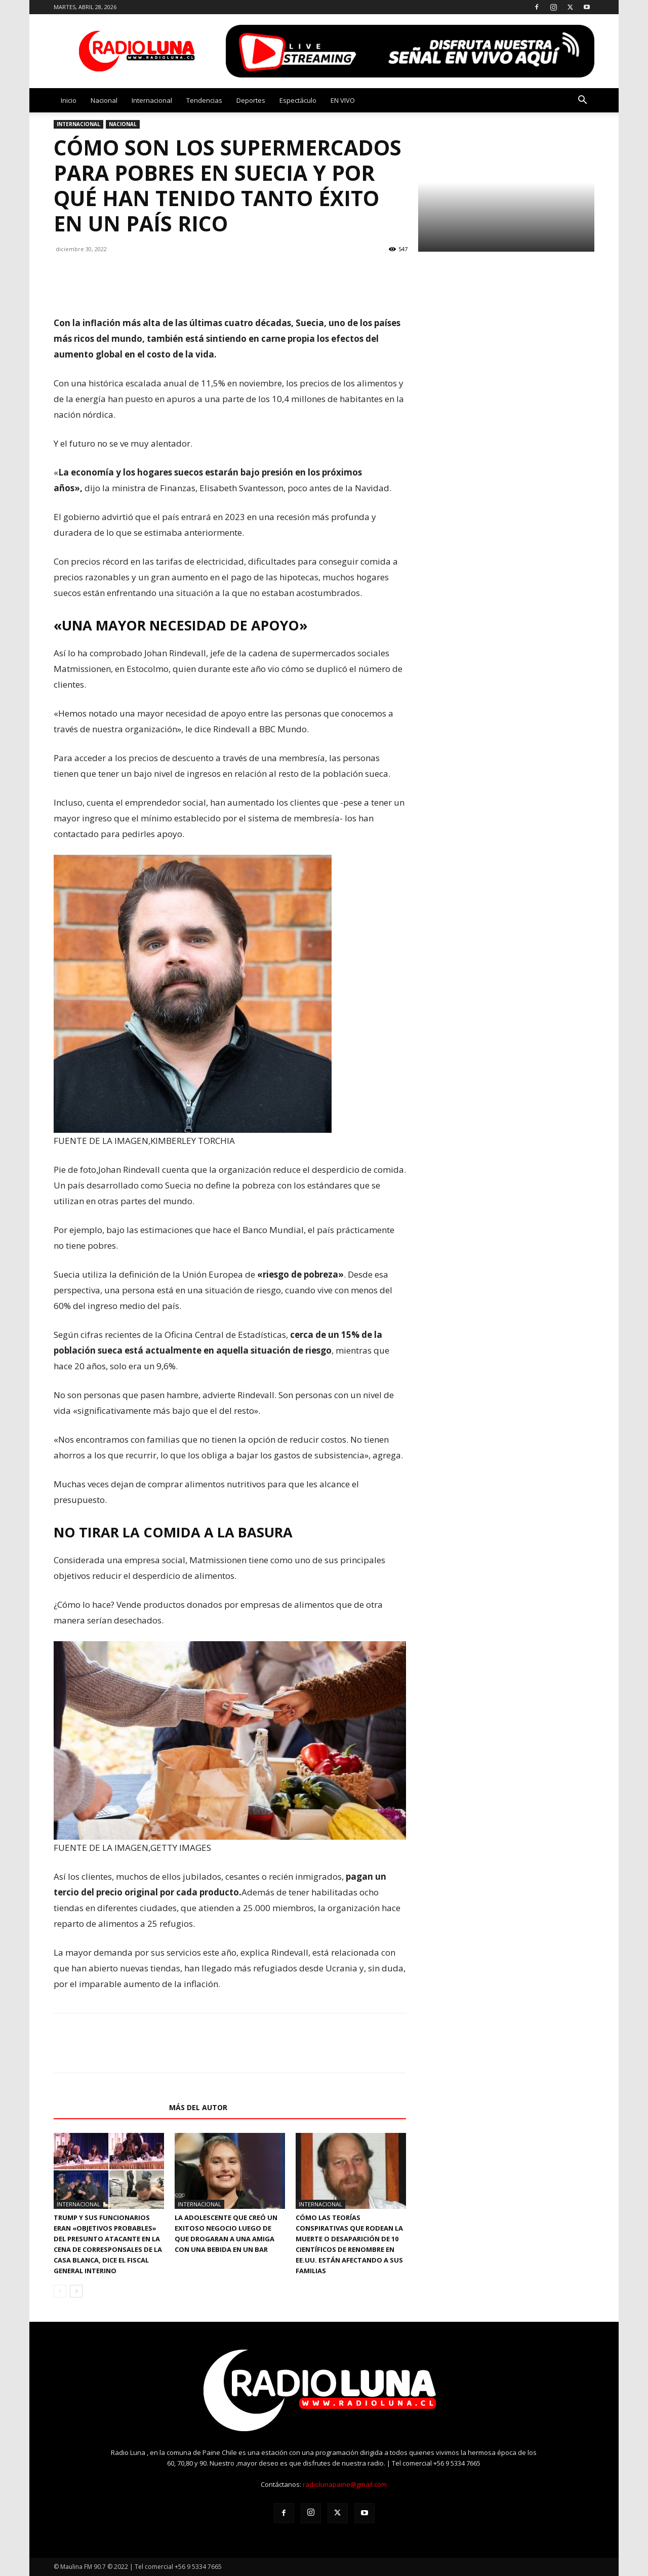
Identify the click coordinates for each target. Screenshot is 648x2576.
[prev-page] (60, 2291)
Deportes (250, 100)
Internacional (152, 100)
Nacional (104, 100)
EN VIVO (343, 100)
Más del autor (198, 2107)
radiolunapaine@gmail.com (345, 2484)
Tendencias (204, 100)
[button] (582, 101)
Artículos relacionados (108, 2107)
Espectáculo (297, 100)
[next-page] (76, 2291)
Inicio (68, 100)
